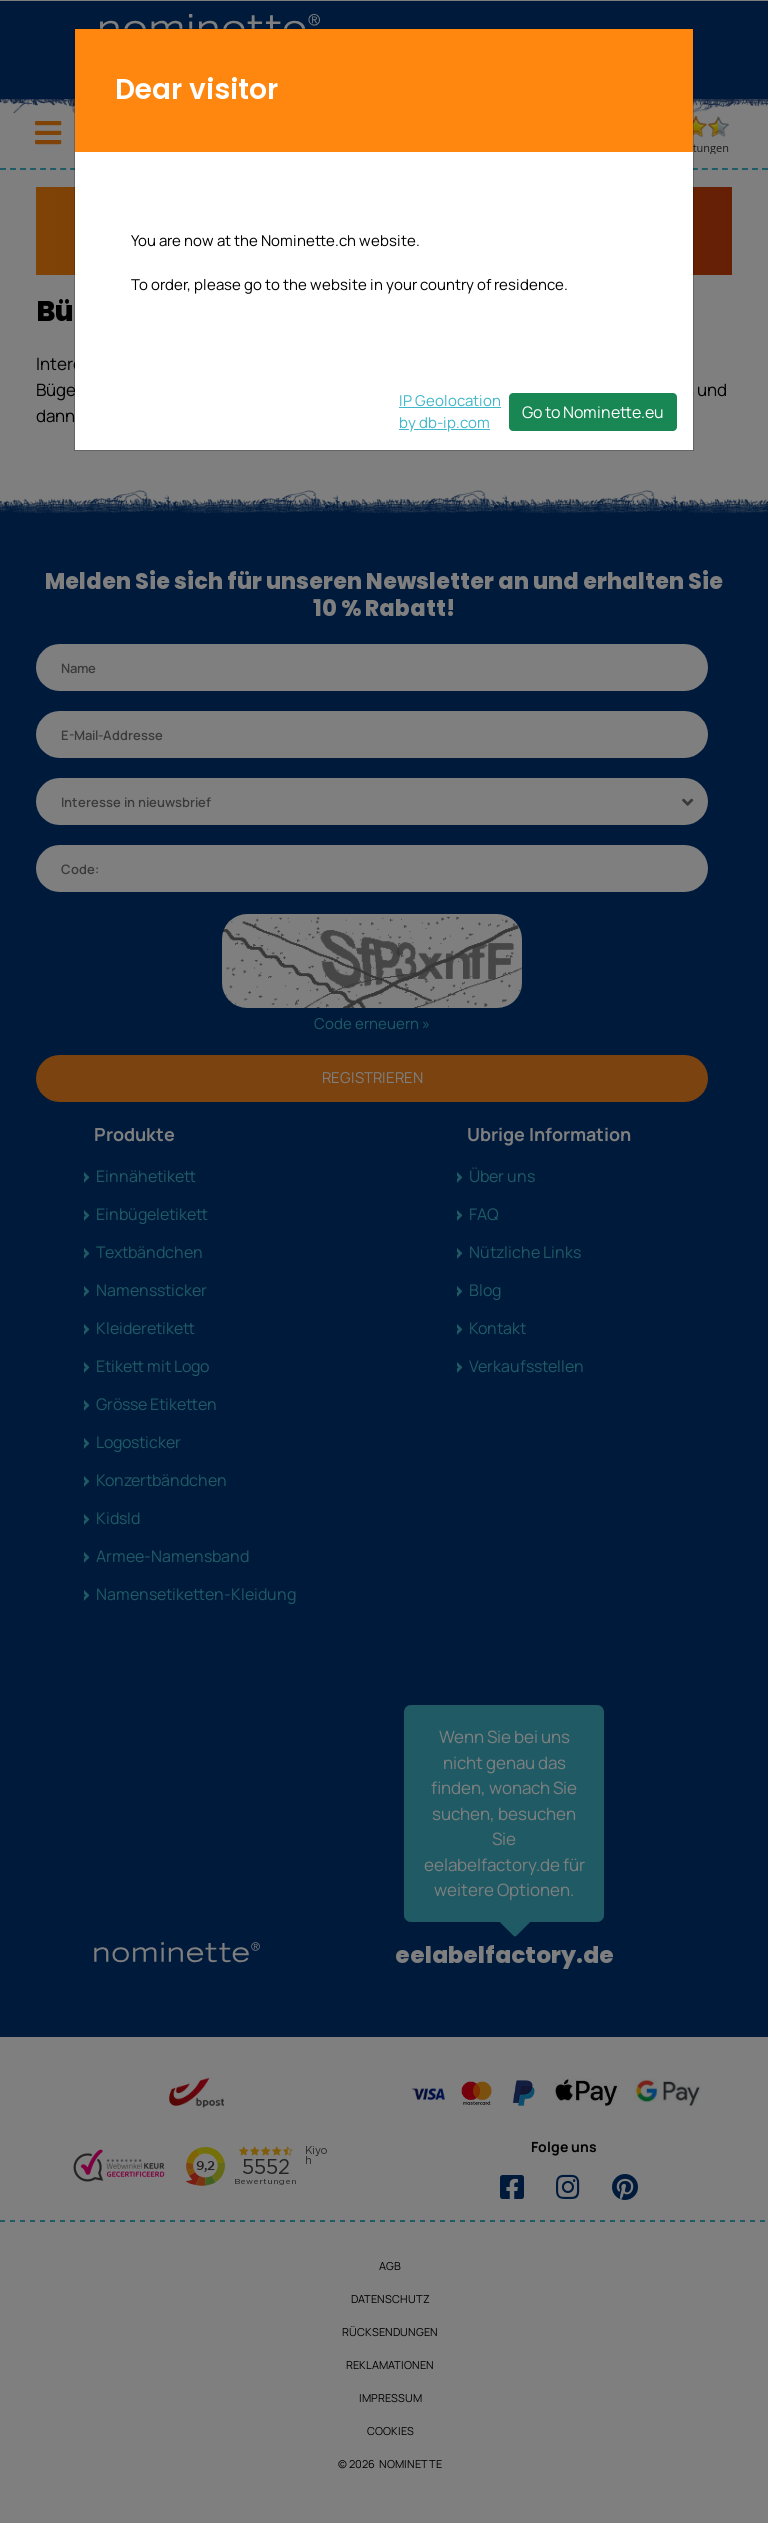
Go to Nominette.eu (593, 412)
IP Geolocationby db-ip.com (450, 411)
